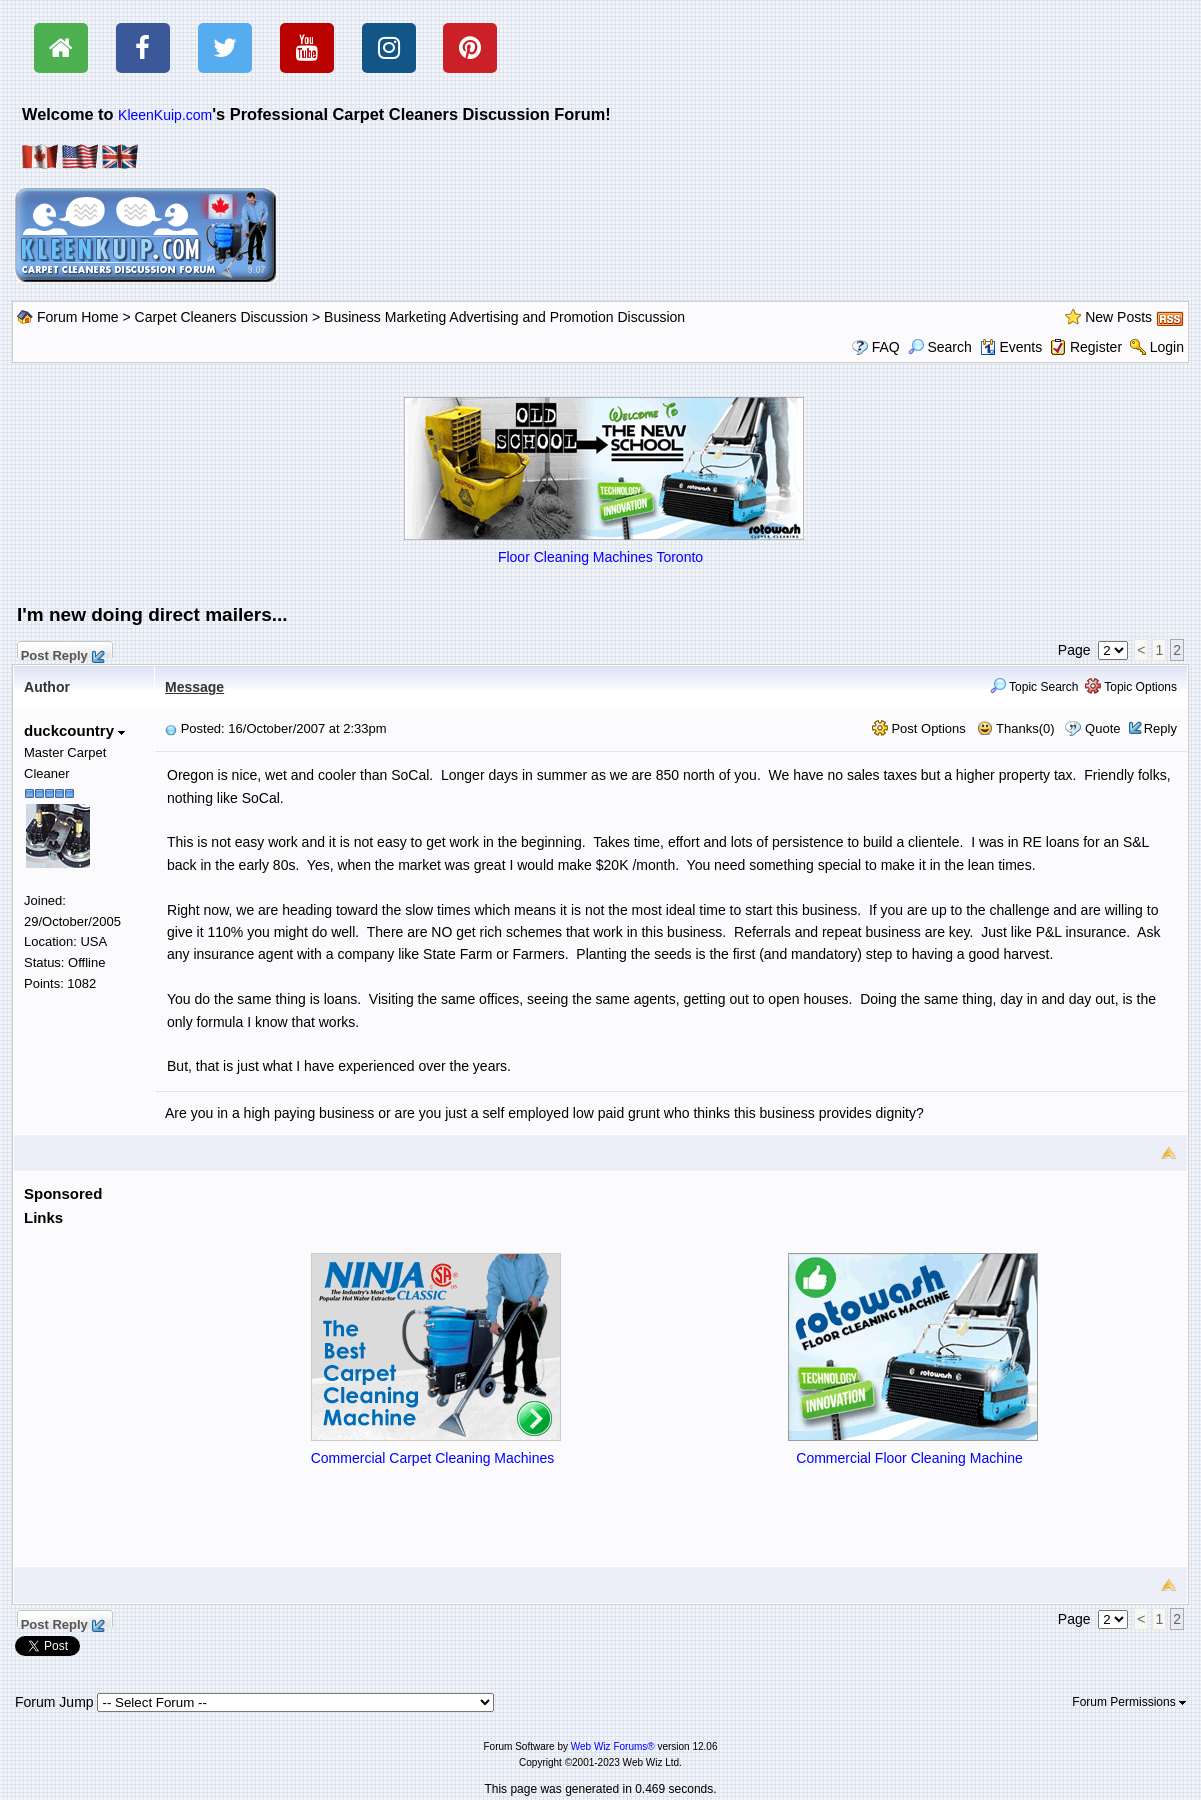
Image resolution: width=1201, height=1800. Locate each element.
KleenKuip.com (165, 115)
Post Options (919, 728)
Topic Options (1131, 687)
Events (1011, 347)
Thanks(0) (1016, 728)
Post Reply (62, 653)
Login (1167, 347)
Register (1096, 347)
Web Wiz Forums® (613, 1746)
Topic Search (1034, 687)
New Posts (1118, 317)
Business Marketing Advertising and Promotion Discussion (504, 317)
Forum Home (78, 317)
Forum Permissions (1129, 1702)
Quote (1102, 728)
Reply (1160, 728)
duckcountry (74, 730)
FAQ (886, 347)
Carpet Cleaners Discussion (222, 317)
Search (940, 347)
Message (194, 687)
